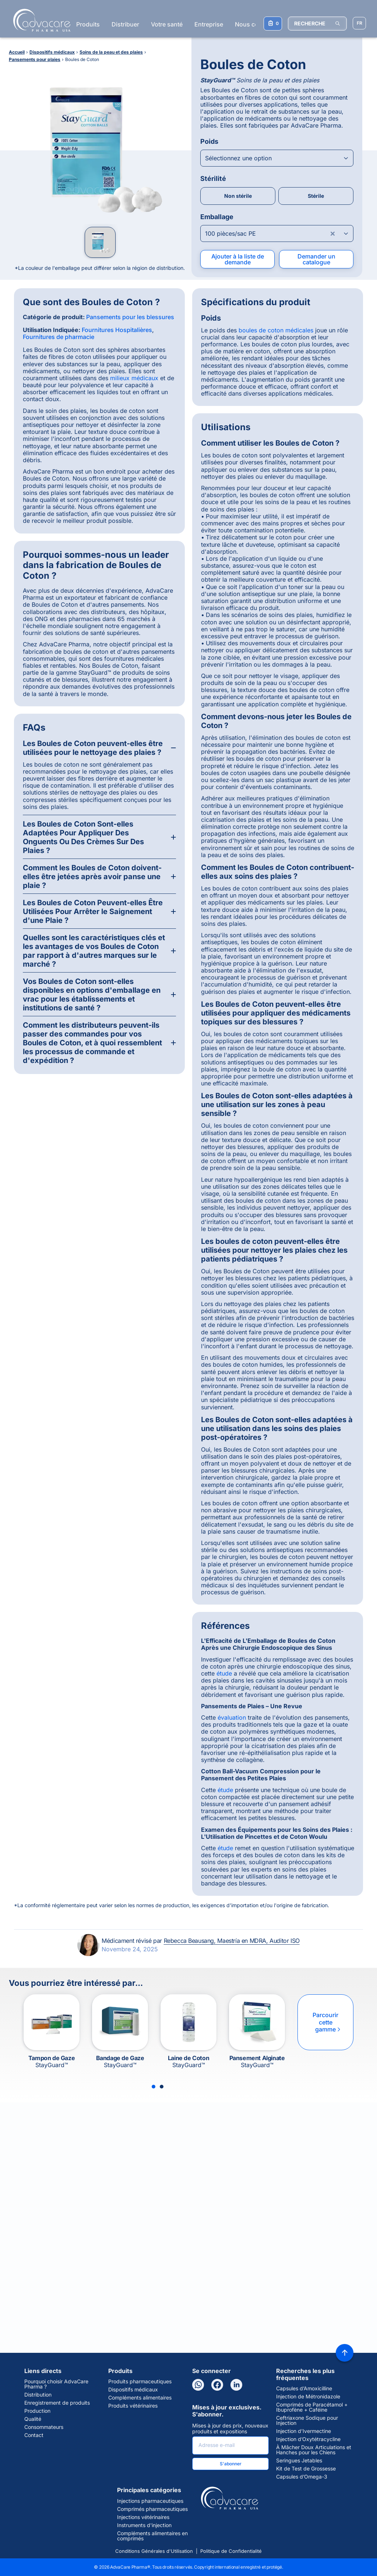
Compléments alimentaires (140, 2397)
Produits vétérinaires (133, 2405)
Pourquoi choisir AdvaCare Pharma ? (56, 2384)
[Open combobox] (277, 158)
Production (37, 2410)
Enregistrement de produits (57, 2402)
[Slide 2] (162, 2087)
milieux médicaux (134, 378)
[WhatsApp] (198, 2385)
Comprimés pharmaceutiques (152, 2509)
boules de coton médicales (276, 330)
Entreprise (208, 24)
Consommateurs (43, 2427)
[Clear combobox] (333, 233)
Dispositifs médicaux (133, 2389)
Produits (88, 24)
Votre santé (167, 24)
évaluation (232, 1717)
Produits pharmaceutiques (140, 2381)
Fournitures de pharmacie (58, 336)
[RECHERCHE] (317, 23)
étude (224, 1673)
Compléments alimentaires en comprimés (152, 2536)
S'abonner (231, 2463)
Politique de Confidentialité (231, 2551)
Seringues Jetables (299, 2460)
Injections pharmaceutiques (150, 2501)
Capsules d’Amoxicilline (304, 2388)
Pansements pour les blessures (130, 317)
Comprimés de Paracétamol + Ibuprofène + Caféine (312, 2407)
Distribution (38, 2394)
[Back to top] (344, 2353)
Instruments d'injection (144, 2525)
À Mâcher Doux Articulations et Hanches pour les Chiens (313, 2450)
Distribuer (125, 24)
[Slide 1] (153, 2087)
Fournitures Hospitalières (117, 329)
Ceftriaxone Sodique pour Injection (307, 2420)
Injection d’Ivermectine (303, 2431)
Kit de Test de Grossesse (306, 2468)
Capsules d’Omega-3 (301, 2476)
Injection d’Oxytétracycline (308, 2439)
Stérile (316, 196)
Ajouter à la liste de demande (237, 259)
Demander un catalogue (316, 259)
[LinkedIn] (236, 2385)
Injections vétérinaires (143, 2517)
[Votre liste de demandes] (272, 23)
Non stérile (238, 196)
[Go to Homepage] (39, 20)
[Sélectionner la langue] (359, 23)
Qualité (32, 2419)
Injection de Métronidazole (308, 2396)
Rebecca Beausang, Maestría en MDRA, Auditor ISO (232, 1940)
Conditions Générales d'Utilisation (154, 2551)
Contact (33, 2435)
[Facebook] (217, 2385)
